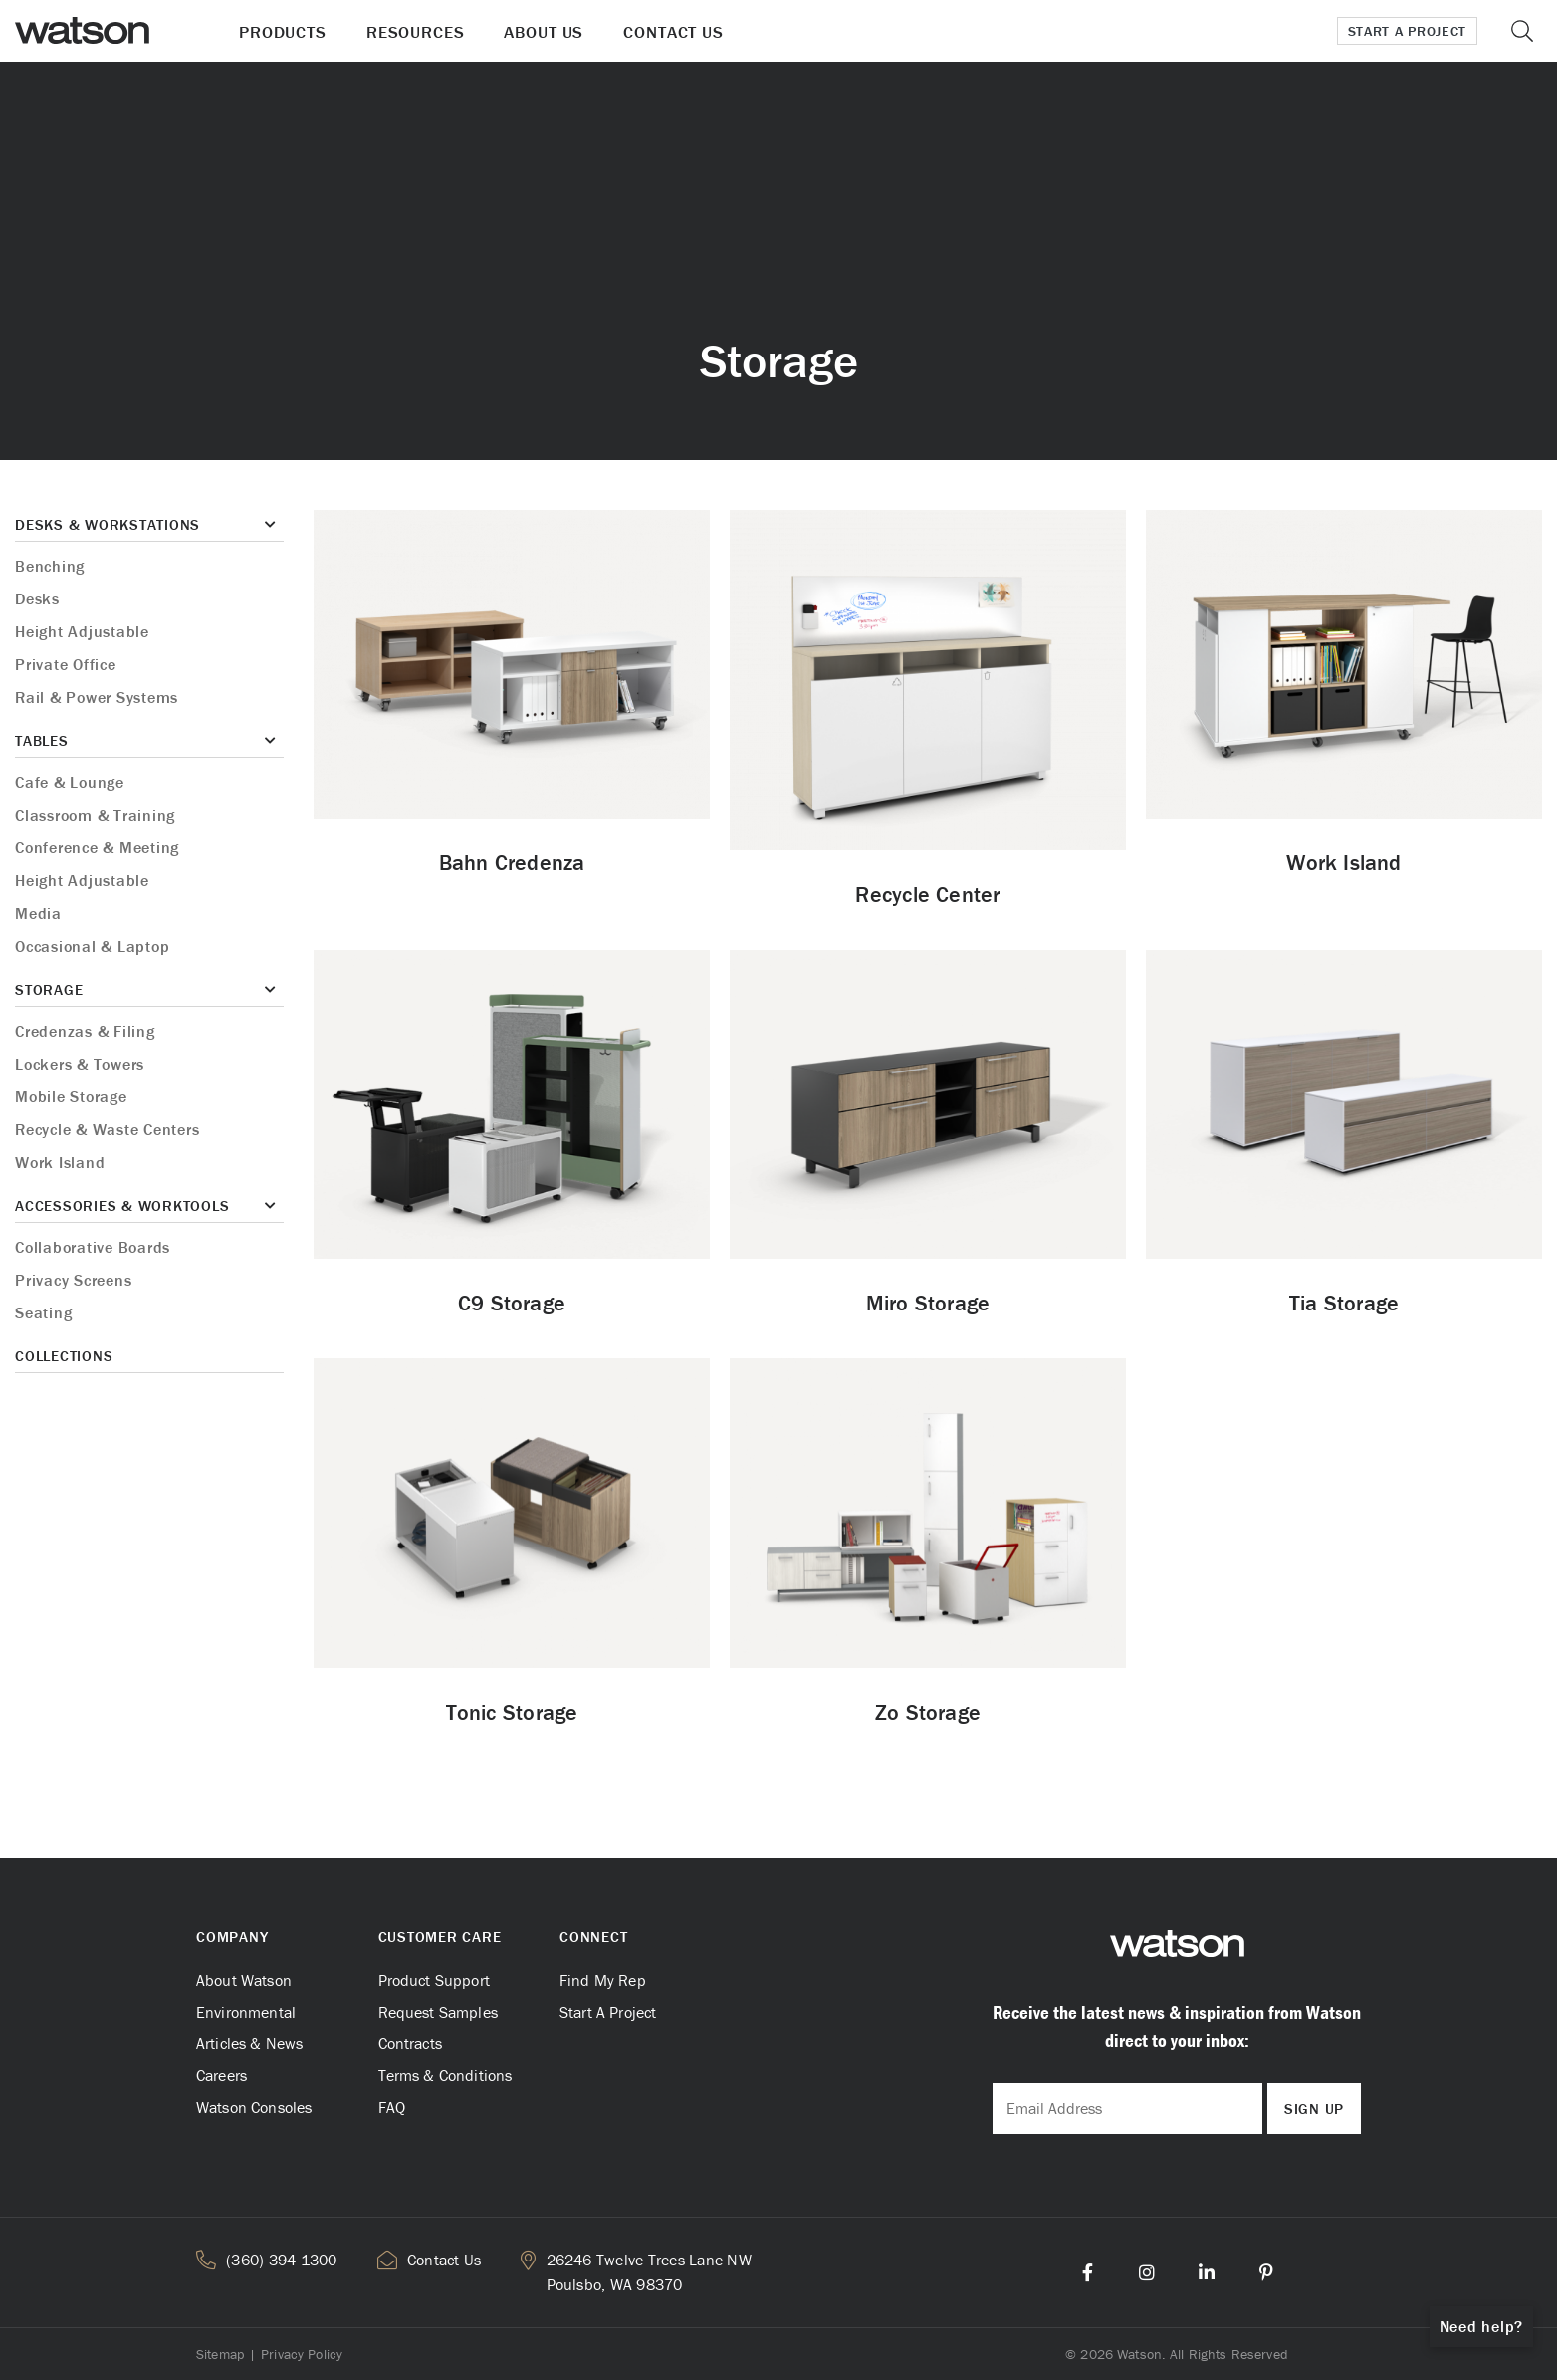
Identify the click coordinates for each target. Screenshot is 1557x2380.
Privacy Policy (301, 2354)
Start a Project (1407, 31)
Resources (415, 32)
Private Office (65, 664)
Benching (50, 566)
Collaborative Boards (92, 1247)
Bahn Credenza (512, 862)
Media (38, 913)
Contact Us (673, 32)
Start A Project (607, 2012)
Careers (221, 2075)
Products (283, 32)
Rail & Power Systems (96, 697)
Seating (43, 1312)
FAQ (391, 2107)
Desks (37, 598)
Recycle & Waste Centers (107, 1129)
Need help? (1482, 2326)
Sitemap (220, 2354)
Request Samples (438, 2012)
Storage (49, 989)
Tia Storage (1344, 1303)
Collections (63, 1355)
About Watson (244, 1980)
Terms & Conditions (445, 2075)
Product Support (434, 1980)
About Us (543, 32)
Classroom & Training (95, 815)
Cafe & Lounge (69, 782)
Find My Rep (602, 1980)
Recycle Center (927, 894)
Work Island (60, 1162)
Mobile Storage (71, 1096)
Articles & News (249, 2043)
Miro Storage (928, 1303)
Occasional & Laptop (92, 946)
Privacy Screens (73, 1280)
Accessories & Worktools (122, 1205)
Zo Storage (928, 1712)
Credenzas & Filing (85, 1031)
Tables (42, 740)
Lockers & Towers (79, 1063)
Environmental (246, 2012)
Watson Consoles (254, 2107)
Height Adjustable (82, 631)
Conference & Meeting (97, 847)
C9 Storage (511, 1303)
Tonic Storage (512, 1712)
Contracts (410, 2043)
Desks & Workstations (107, 524)
